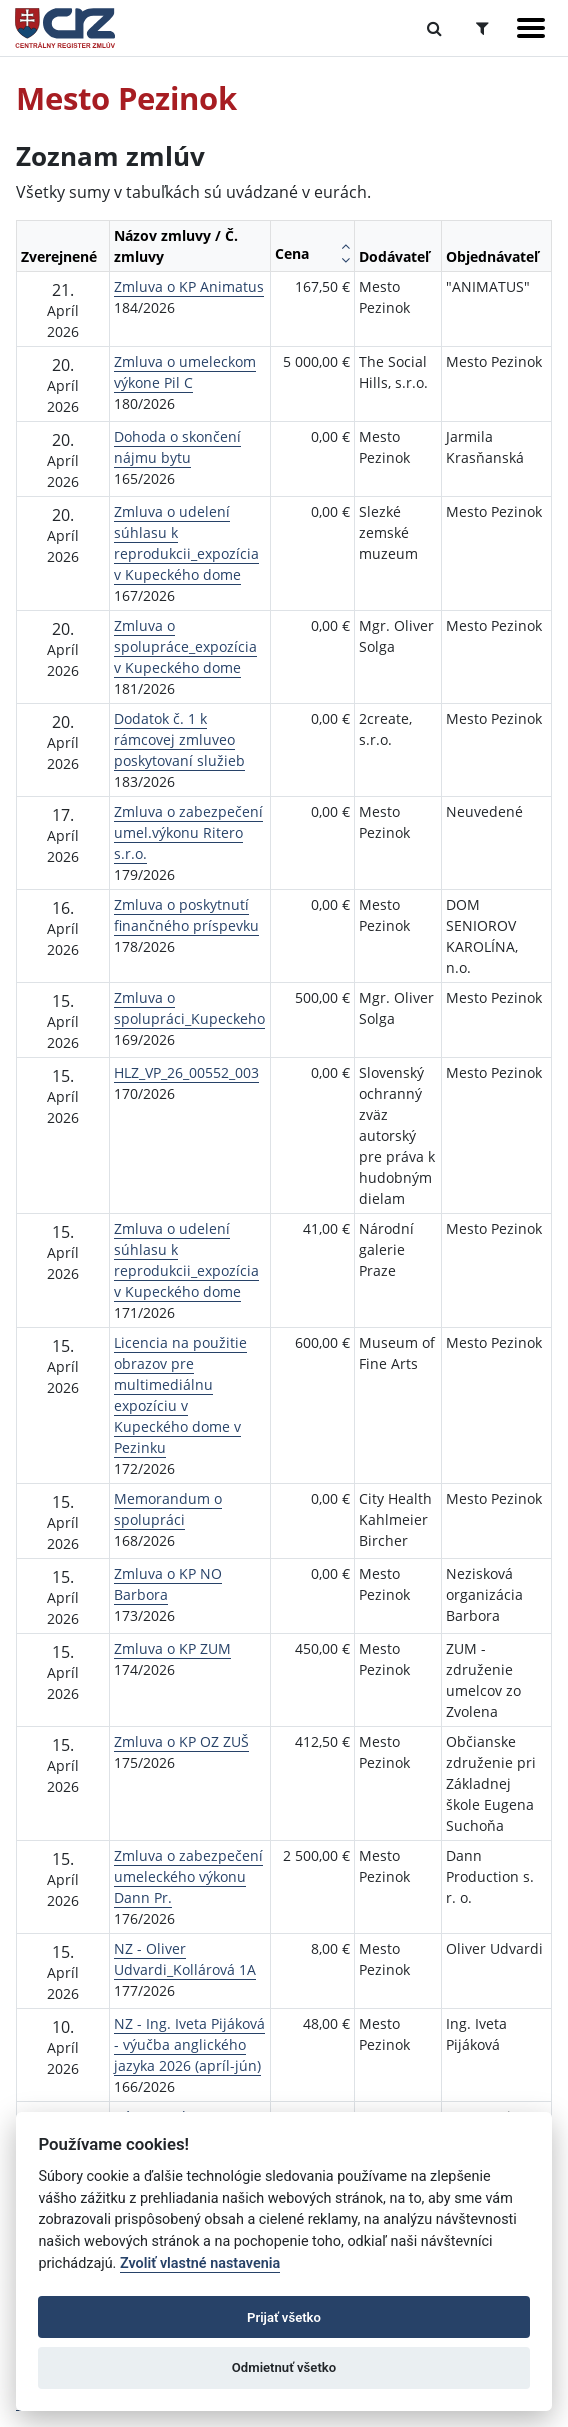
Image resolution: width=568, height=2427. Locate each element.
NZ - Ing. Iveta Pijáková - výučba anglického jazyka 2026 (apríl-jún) (189, 2044)
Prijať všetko (284, 2317)
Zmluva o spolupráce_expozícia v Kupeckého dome (185, 646)
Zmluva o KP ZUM (172, 1648)
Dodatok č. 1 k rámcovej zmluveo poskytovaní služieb (179, 739)
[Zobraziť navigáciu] (531, 28)
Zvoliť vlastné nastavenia (200, 2263)
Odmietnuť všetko (284, 2367)
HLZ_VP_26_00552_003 (186, 1072)
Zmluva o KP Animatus (189, 286)
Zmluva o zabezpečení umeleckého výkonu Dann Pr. (188, 1876)
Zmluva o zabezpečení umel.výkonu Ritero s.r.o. (188, 832)
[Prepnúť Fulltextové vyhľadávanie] (434, 28)
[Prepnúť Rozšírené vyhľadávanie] (482, 28)
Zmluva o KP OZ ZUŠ (181, 1741)
